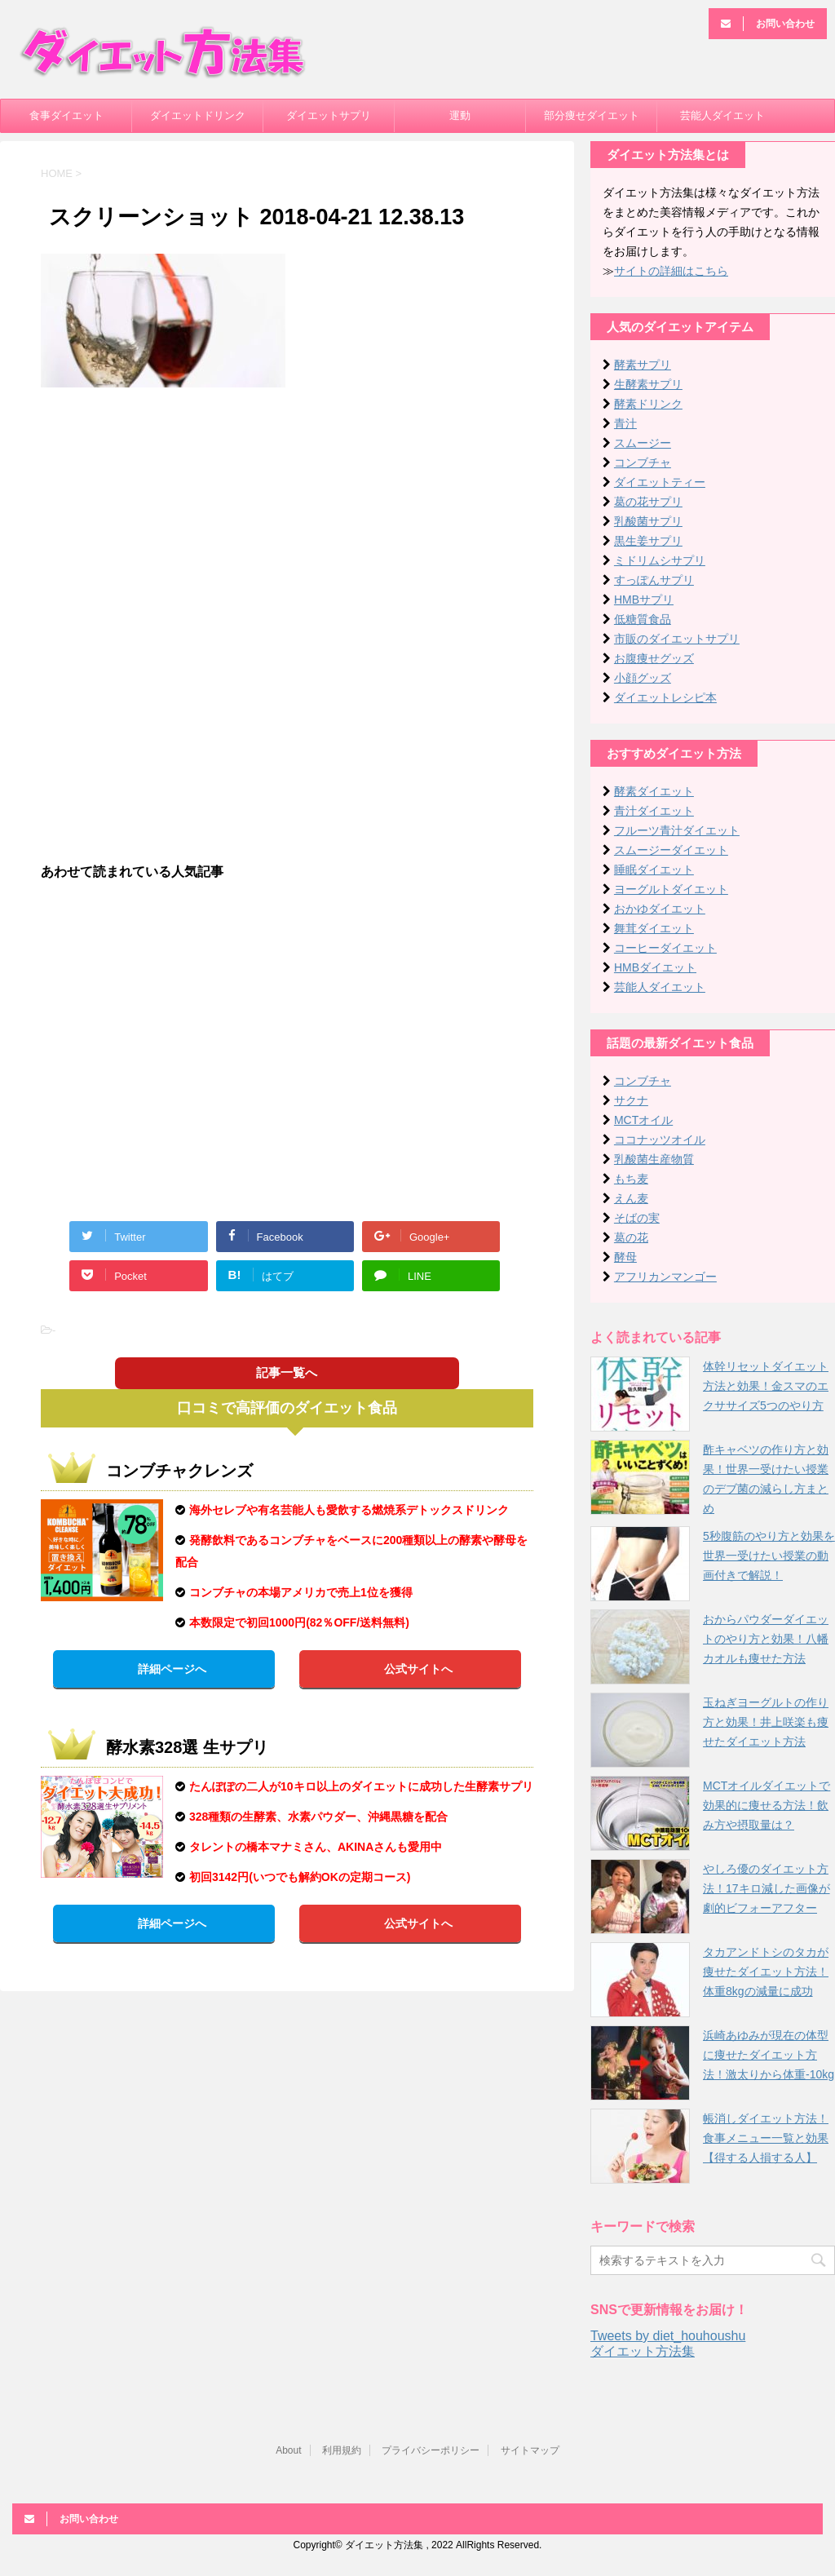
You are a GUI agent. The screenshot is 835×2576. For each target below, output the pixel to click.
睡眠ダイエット (654, 869)
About (288, 2450)
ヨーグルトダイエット (671, 889)
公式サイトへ (418, 1668)
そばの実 (637, 1217)
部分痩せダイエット (591, 115)
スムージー (642, 442)
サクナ (631, 1100)
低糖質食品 (642, 619)
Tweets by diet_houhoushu (667, 2336)
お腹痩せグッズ (654, 658)
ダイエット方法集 (642, 2351)
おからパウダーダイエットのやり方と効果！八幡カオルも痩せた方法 (765, 1639)
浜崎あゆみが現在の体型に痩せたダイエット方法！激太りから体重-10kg (768, 2055)
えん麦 (631, 1198)
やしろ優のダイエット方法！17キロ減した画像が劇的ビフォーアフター (766, 1888)
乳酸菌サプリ (648, 521)
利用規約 (341, 2450)
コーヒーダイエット (665, 947)
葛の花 (631, 1237)
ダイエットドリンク (197, 115)
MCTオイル (643, 1119)
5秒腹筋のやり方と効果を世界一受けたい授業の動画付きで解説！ (769, 1555)
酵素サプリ (642, 364)
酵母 (625, 1257)
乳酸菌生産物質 (654, 1159)
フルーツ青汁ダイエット (677, 830)
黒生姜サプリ (648, 540)
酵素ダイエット (654, 791)
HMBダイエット (655, 967)
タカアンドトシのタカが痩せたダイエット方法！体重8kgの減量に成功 (765, 1971)
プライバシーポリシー (430, 2450)
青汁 (625, 423)
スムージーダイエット (671, 849)
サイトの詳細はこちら (671, 270)
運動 (460, 115)
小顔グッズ (642, 677)
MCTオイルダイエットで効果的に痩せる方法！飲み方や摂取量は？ (766, 1805)
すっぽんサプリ (654, 579)
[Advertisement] (287, 518)
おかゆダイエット (659, 908)
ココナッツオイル (659, 1139)
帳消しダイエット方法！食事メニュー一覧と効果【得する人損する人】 (765, 2138)
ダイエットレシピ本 (665, 697)
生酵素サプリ (648, 384)
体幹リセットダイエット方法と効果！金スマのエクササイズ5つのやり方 (765, 1386)
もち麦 (631, 1178)
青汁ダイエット (654, 810)
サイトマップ (530, 2450)
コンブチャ (642, 462)
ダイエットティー (659, 482)
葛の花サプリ (648, 501)
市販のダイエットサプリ (677, 638)
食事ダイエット (66, 115)
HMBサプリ (644, 599)
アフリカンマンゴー (665, 1276)
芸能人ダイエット (722, 115)
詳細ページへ (172, 1668)
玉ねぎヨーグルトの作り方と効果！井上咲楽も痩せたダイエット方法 (765, 1722)
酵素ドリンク (648, 403)
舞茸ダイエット (654, 928)
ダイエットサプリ (328, 115)
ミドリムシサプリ (659, 560)
